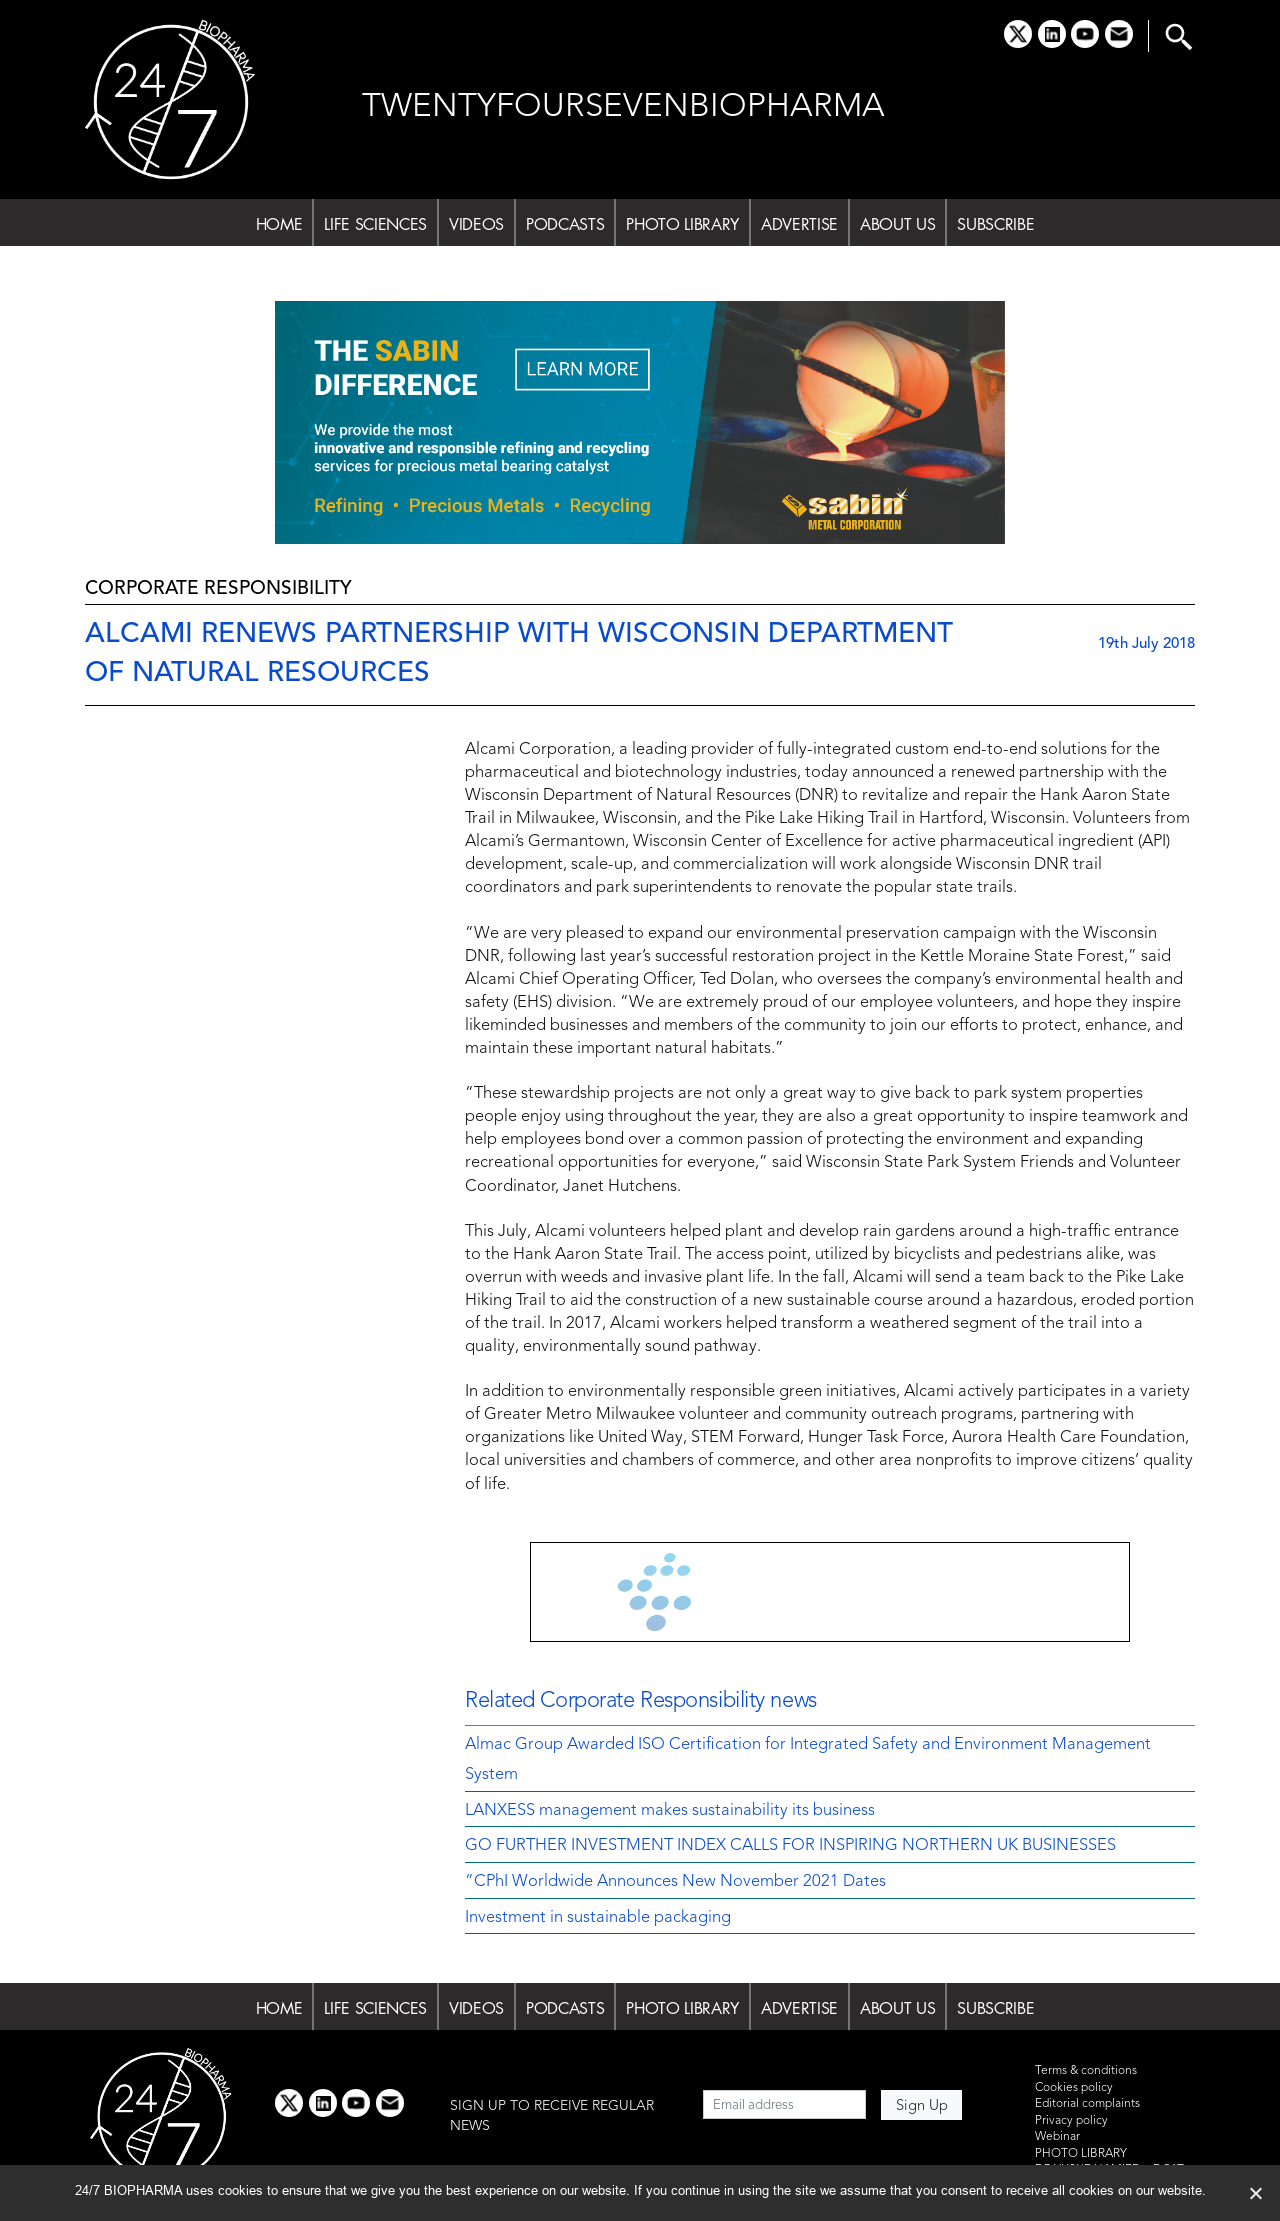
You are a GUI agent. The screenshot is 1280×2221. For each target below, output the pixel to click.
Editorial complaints (1087, 2104)
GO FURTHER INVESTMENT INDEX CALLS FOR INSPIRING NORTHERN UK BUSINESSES (790, 1846)
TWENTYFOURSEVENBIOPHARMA (623, 107)
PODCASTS (565, 224)
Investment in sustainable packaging (598, 1918)
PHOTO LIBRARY (682, 224)
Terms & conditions (1086, 2071)
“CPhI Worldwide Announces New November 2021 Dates (675, 1882)
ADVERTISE (799, 224)
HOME (279, 224)
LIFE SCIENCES (375, 224)
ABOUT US (897, 224)
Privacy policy (1071, 2121)
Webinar (1057, 2137)
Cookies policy (1074, 2088)
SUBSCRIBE (995, 224)
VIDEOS (476, 224)
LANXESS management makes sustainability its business (670, 1811)
